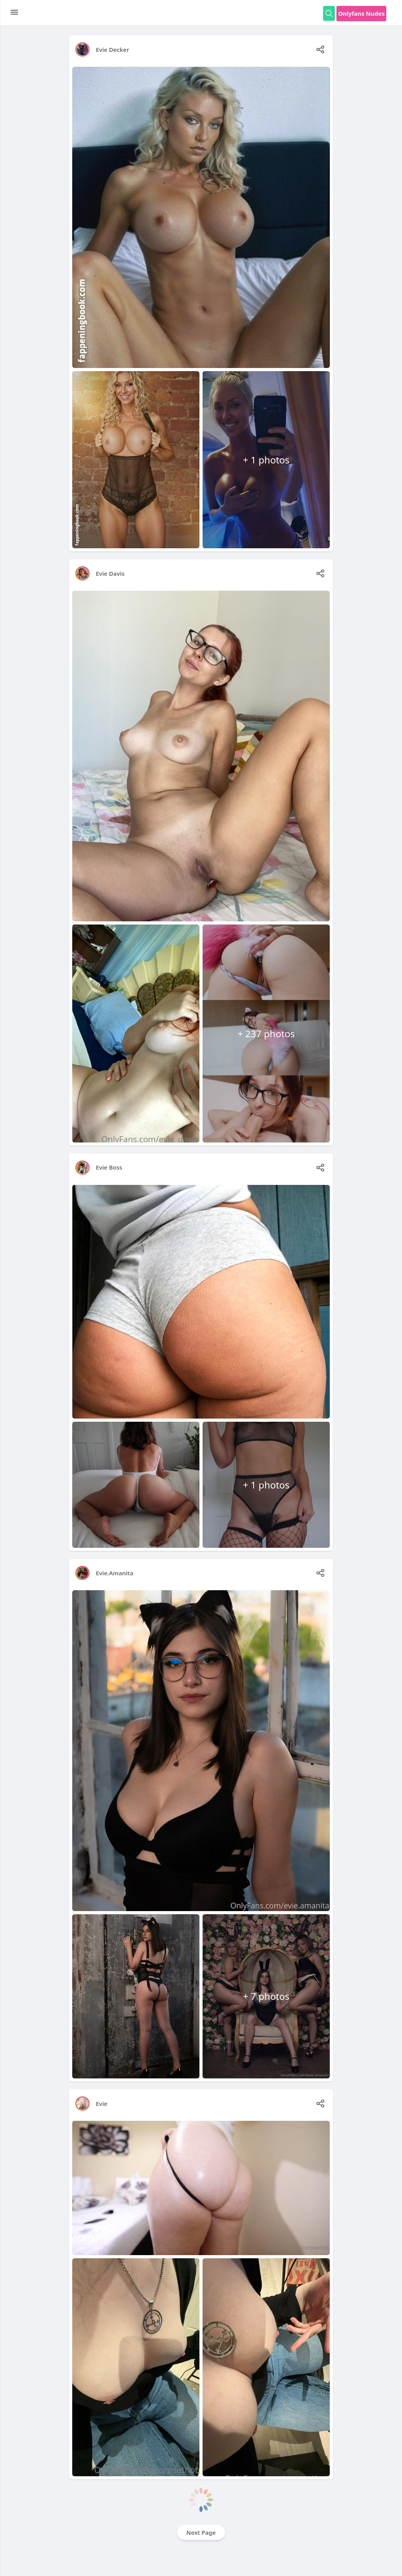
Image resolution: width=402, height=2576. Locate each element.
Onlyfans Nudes (361, 13)
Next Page (201, 2532)
